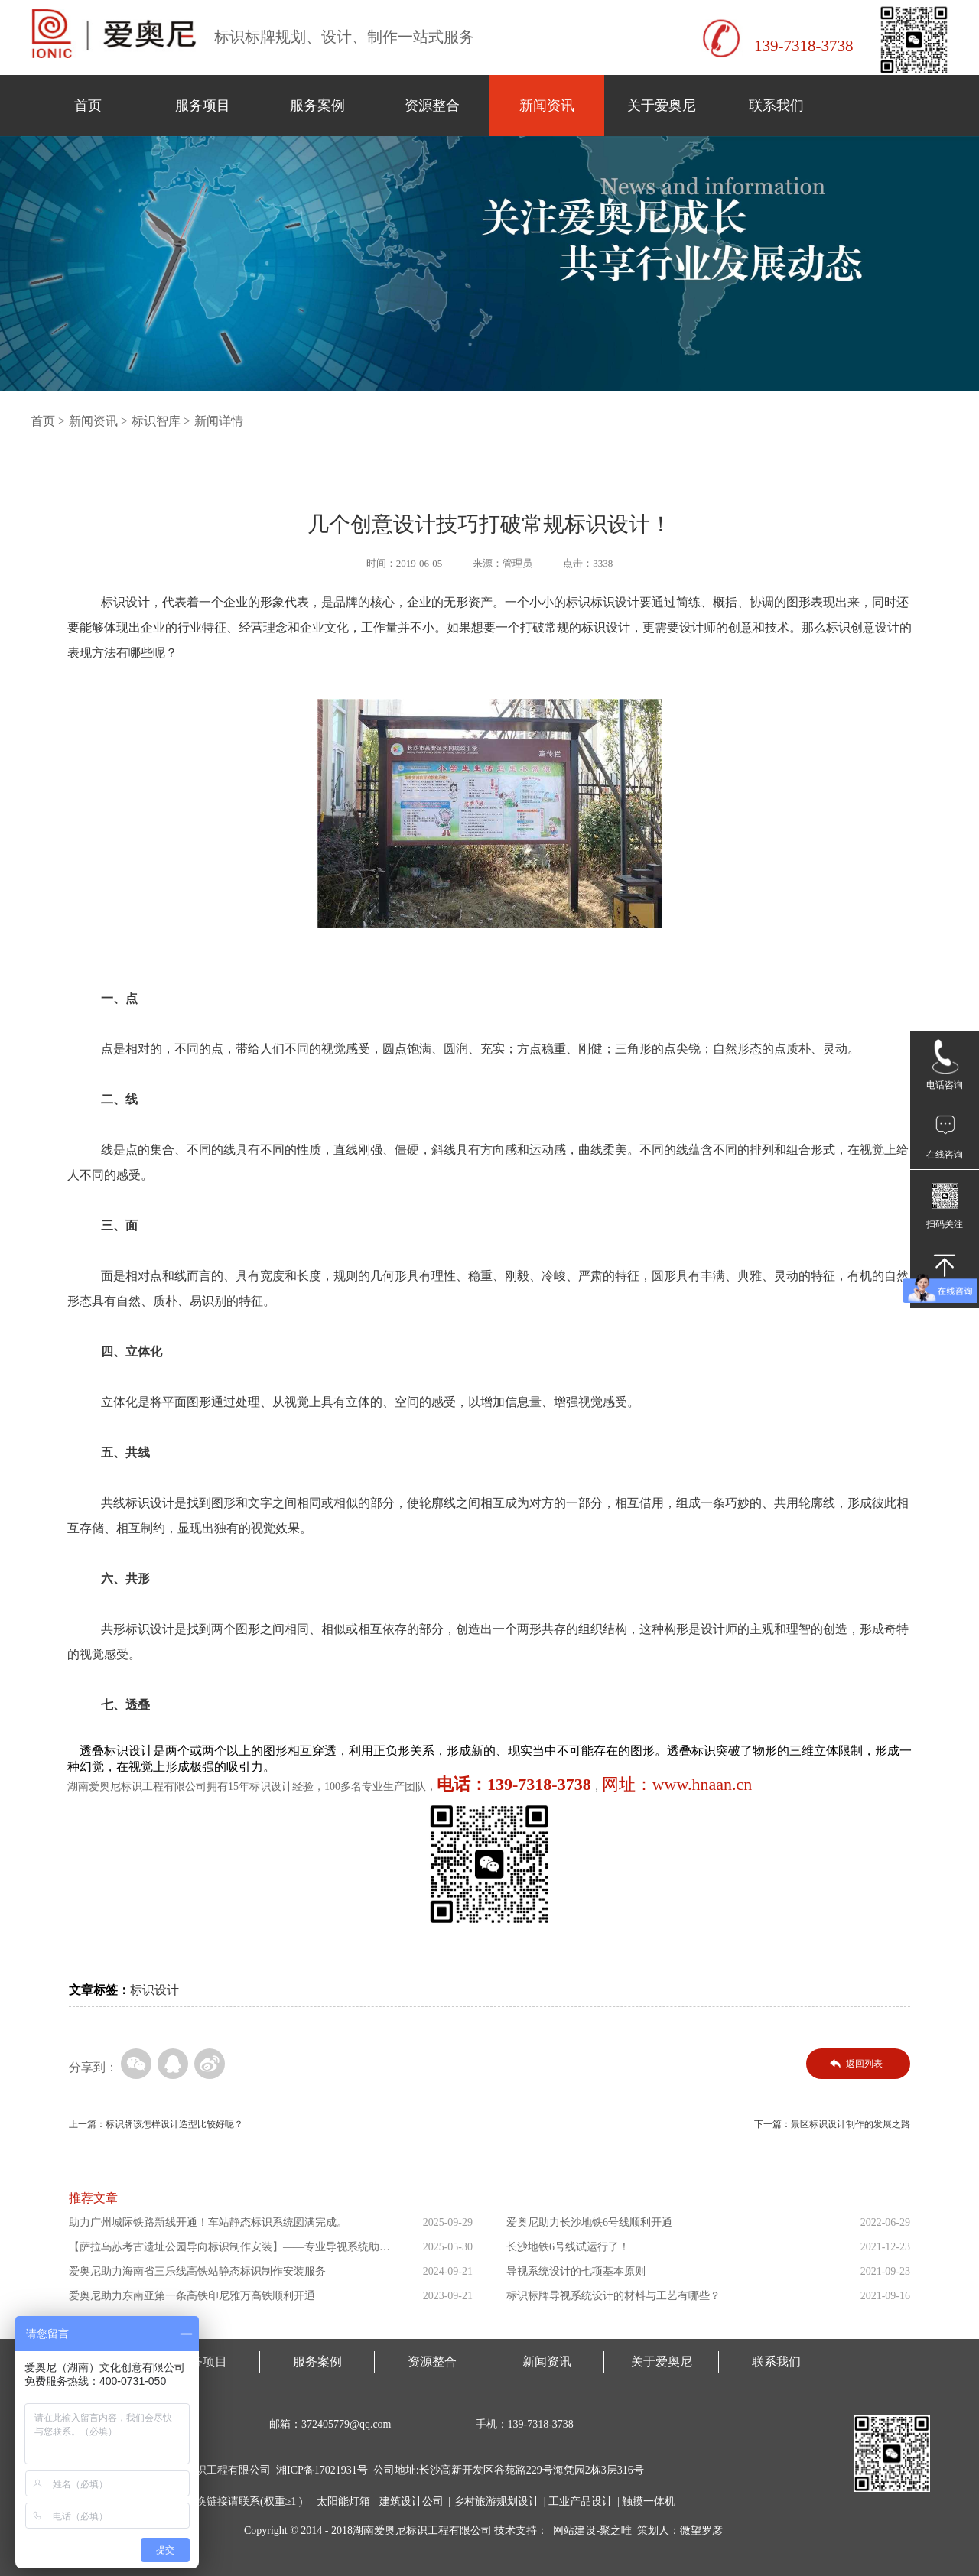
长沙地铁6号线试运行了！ (567, 2247)
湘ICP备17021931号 (322, 2470)
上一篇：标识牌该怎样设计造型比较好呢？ (156, 2124)
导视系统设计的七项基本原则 (576, 2271)
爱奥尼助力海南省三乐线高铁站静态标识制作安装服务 (197, 2271)
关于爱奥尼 (661, 105)
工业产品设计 (580, 2501)
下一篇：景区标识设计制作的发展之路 (832, 2124)
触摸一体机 (648, 2501)
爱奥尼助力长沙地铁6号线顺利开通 (589, 2222)
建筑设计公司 (411, 2501)
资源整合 (432, 105)
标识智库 (156, 420)
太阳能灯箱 (343, 2501)
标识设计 (154, 1989)
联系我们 (776, 105)
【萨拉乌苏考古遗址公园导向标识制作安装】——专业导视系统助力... (224, 2250)
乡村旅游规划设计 (496, 2501)
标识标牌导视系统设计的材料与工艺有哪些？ (613, 2296)
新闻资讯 (546, 105)
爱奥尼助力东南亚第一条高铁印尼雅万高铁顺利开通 (192, 2296)
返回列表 (864, 2063)
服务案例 (317, 105)
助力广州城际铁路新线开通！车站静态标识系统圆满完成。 (208, 2222)
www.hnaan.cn (702, 1784)
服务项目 (202, 105)
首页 (88, 105)
